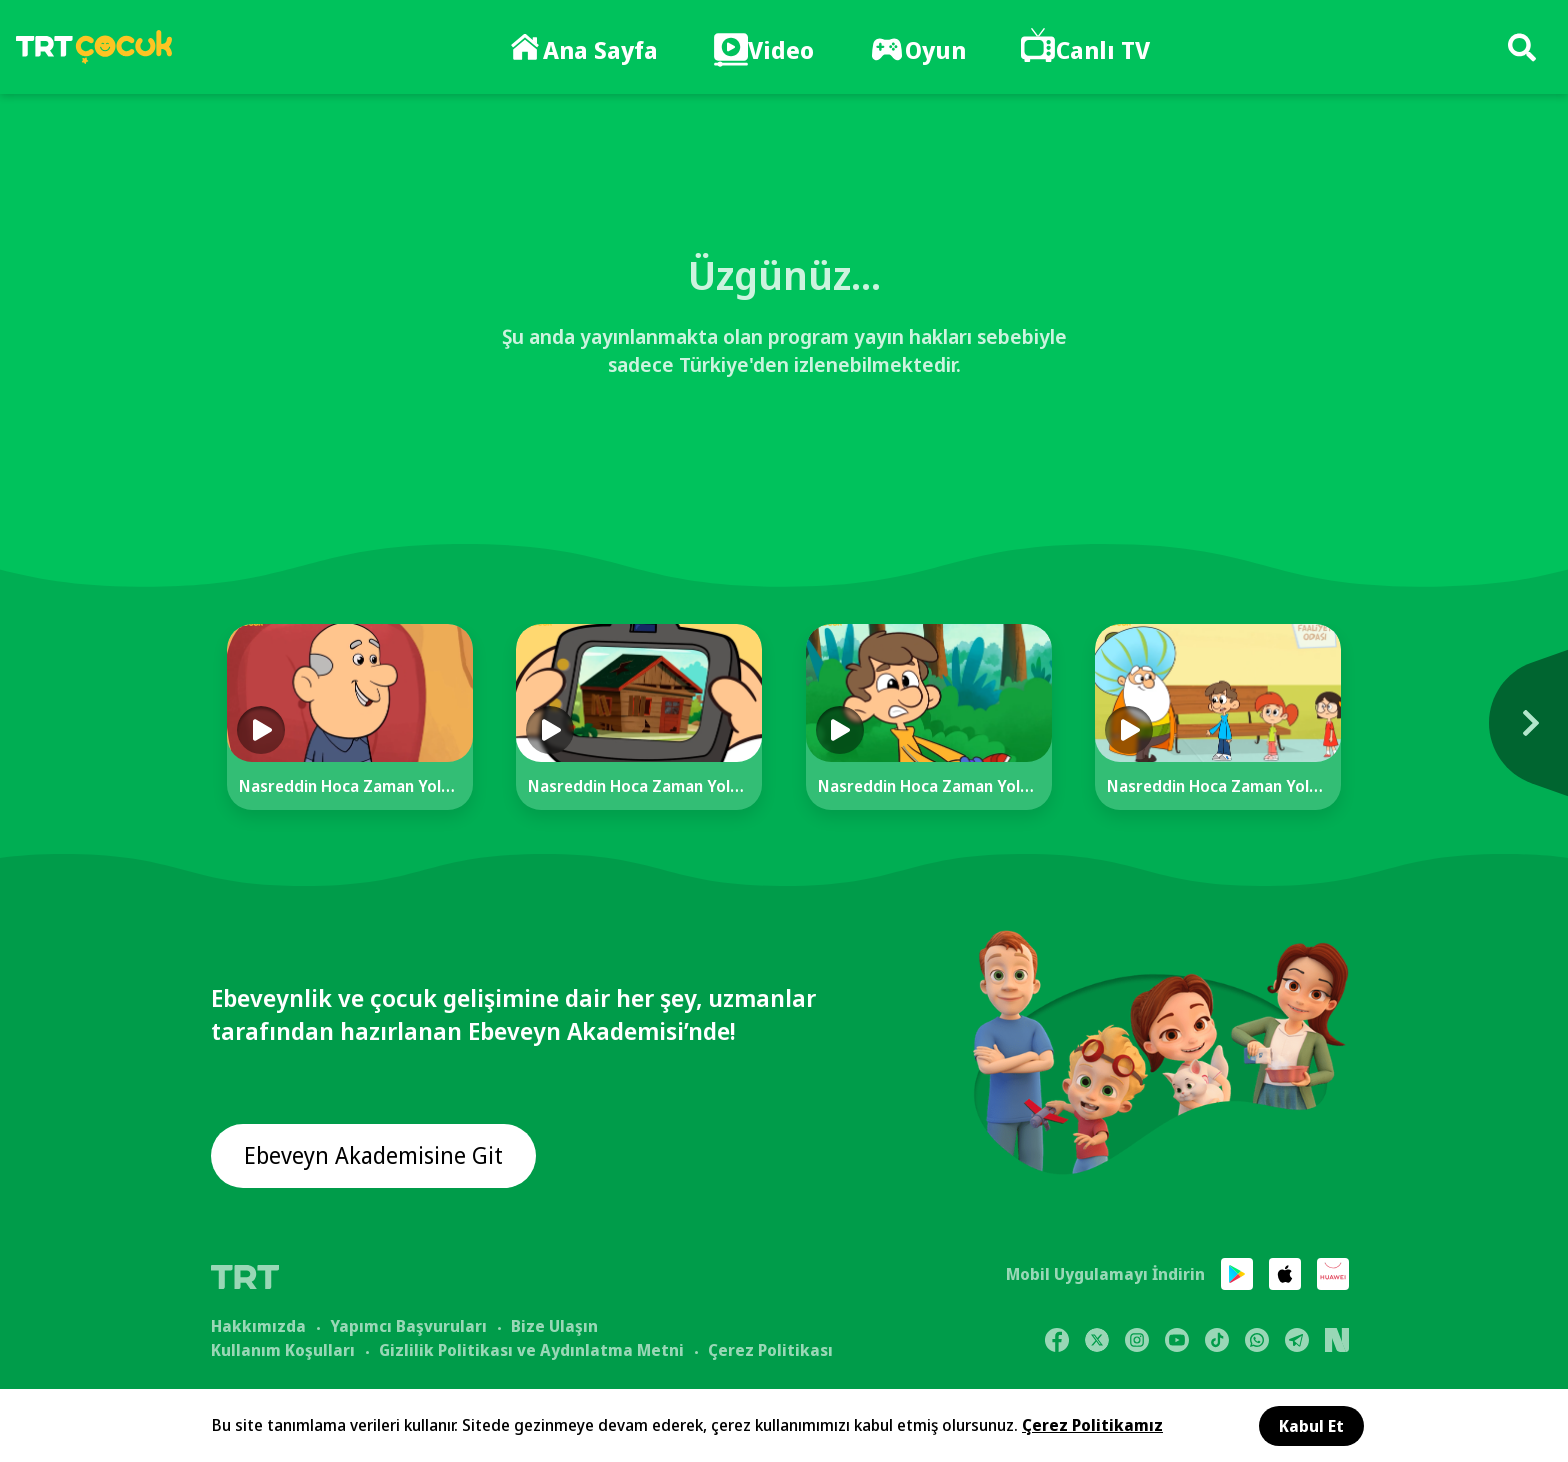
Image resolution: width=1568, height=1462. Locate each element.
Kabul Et (1311, 1426)
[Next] (1407, 733)
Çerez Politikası (770, 1349)
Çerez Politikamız (1092, 1425)
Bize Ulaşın (554, 1325)
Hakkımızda (258, 1325)
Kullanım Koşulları (283, 1349)
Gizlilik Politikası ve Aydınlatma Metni (531, 1349)
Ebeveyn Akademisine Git (378, 1157)
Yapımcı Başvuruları (408, 1325)
